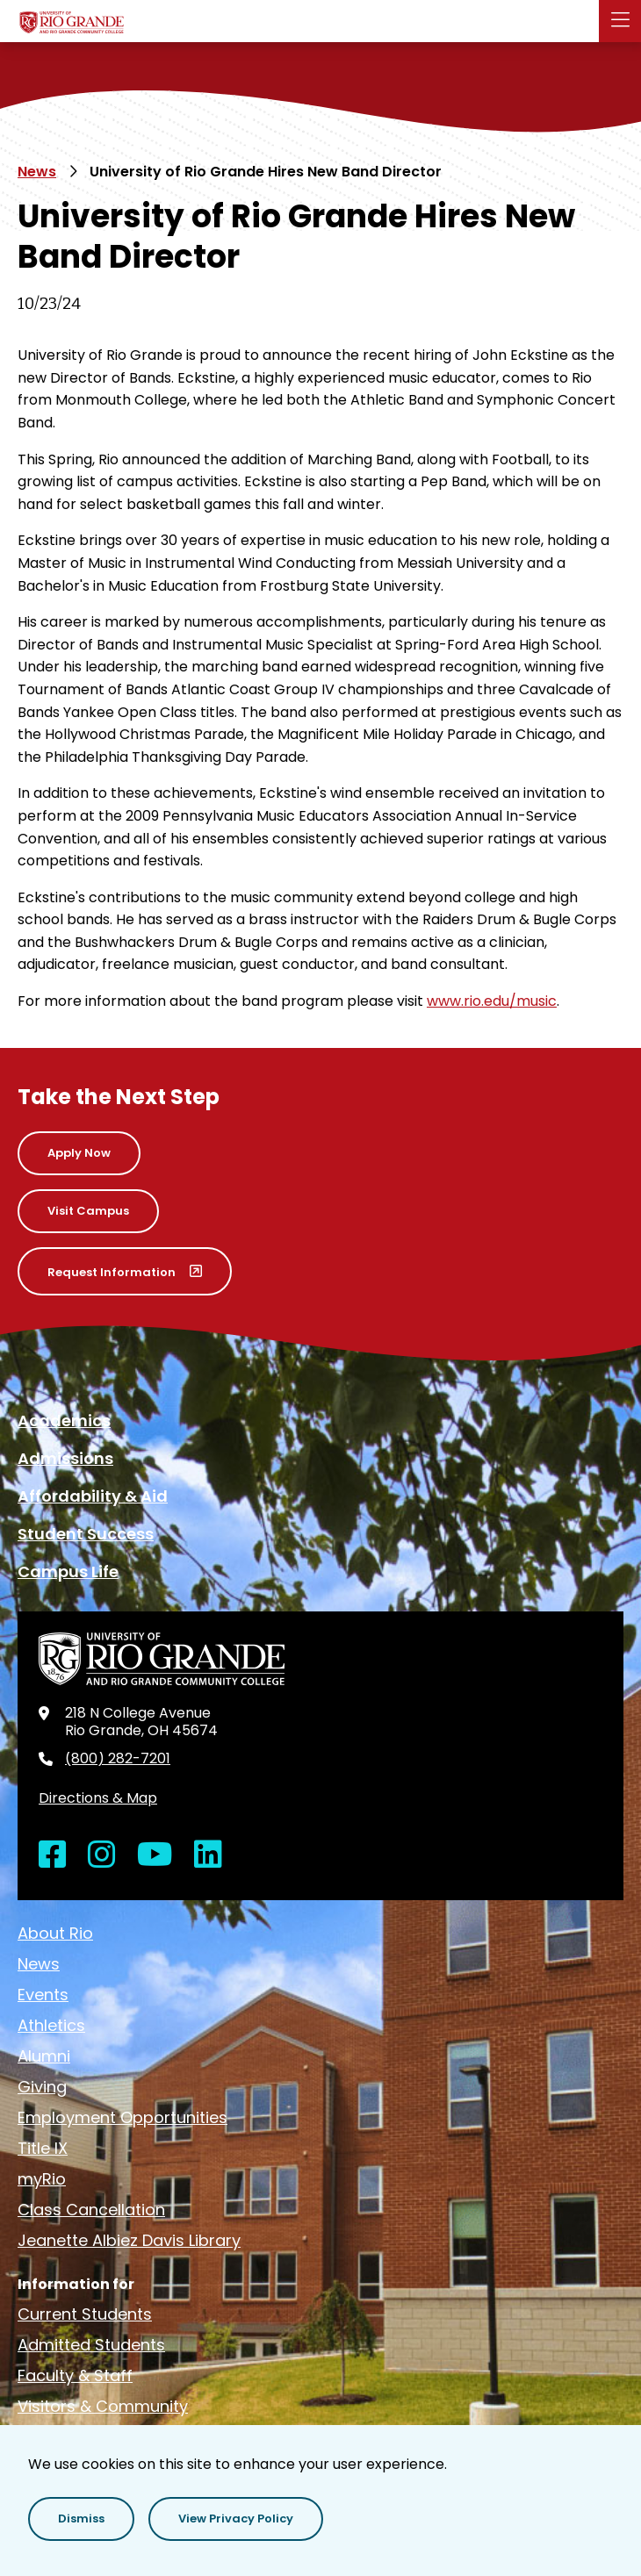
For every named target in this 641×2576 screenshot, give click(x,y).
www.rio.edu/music (492, 1001)
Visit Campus (88, 1210)
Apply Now (79, 1152)
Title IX (43, 2148)
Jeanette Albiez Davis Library (129, 2240)
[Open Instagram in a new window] (102, 1855)
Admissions (65, 1458)
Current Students (85, 2314)
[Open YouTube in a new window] (155, 1855)
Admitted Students (91, 2345)
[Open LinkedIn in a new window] (208, 1855)
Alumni (44, 2056)
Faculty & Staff (75, 2375)
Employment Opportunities (122, 2117)
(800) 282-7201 (117, 1759)
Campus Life (68, 1571)
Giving (42, 2087)
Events (43, 1995)
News (37, 171)
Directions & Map (98, 1798)
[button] (620, 21)
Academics (64, 1421)
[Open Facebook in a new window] (53, 1855)
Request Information (111, 1272)
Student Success (86, 1534)
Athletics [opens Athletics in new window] (51, 2025)
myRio (42, 2179)
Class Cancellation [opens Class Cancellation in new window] (91, 2210)
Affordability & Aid (93, 1496)
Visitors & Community (103, 2406)
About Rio (55, 1933)
